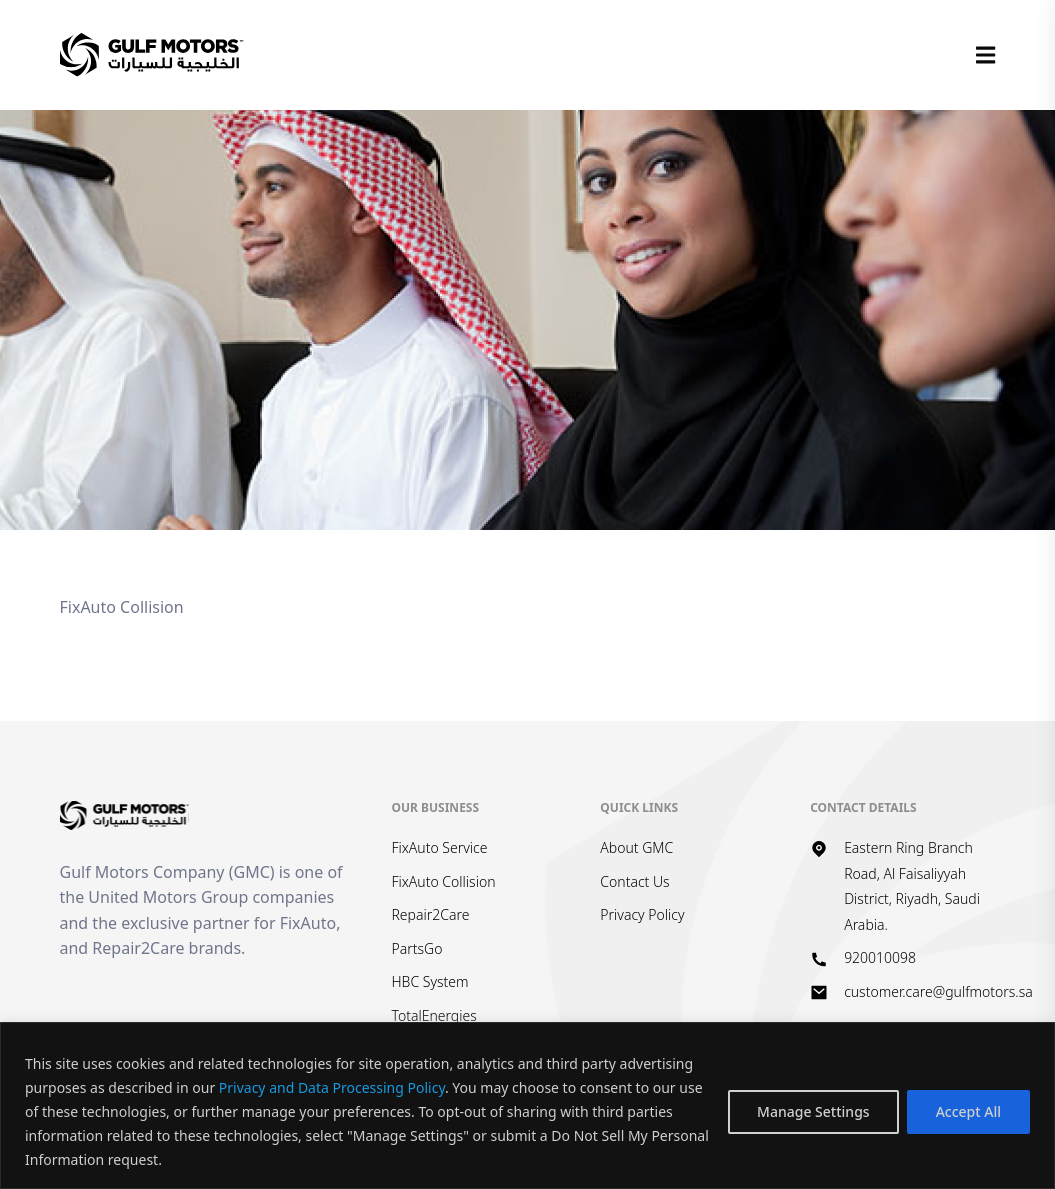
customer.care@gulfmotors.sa (938, 991)
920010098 (880, 957)
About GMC (636, 847)
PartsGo (416, 948)
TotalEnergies (433, 1015)
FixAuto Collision (443, 881)
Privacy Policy (642, 914)
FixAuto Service (439, 847)
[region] (527, 1105)
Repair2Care (430, 914)
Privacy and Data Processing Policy (332, 1087)
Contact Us (634, 881)
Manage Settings (813, 1111)
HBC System (429, 981)
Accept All (968, 1111)
